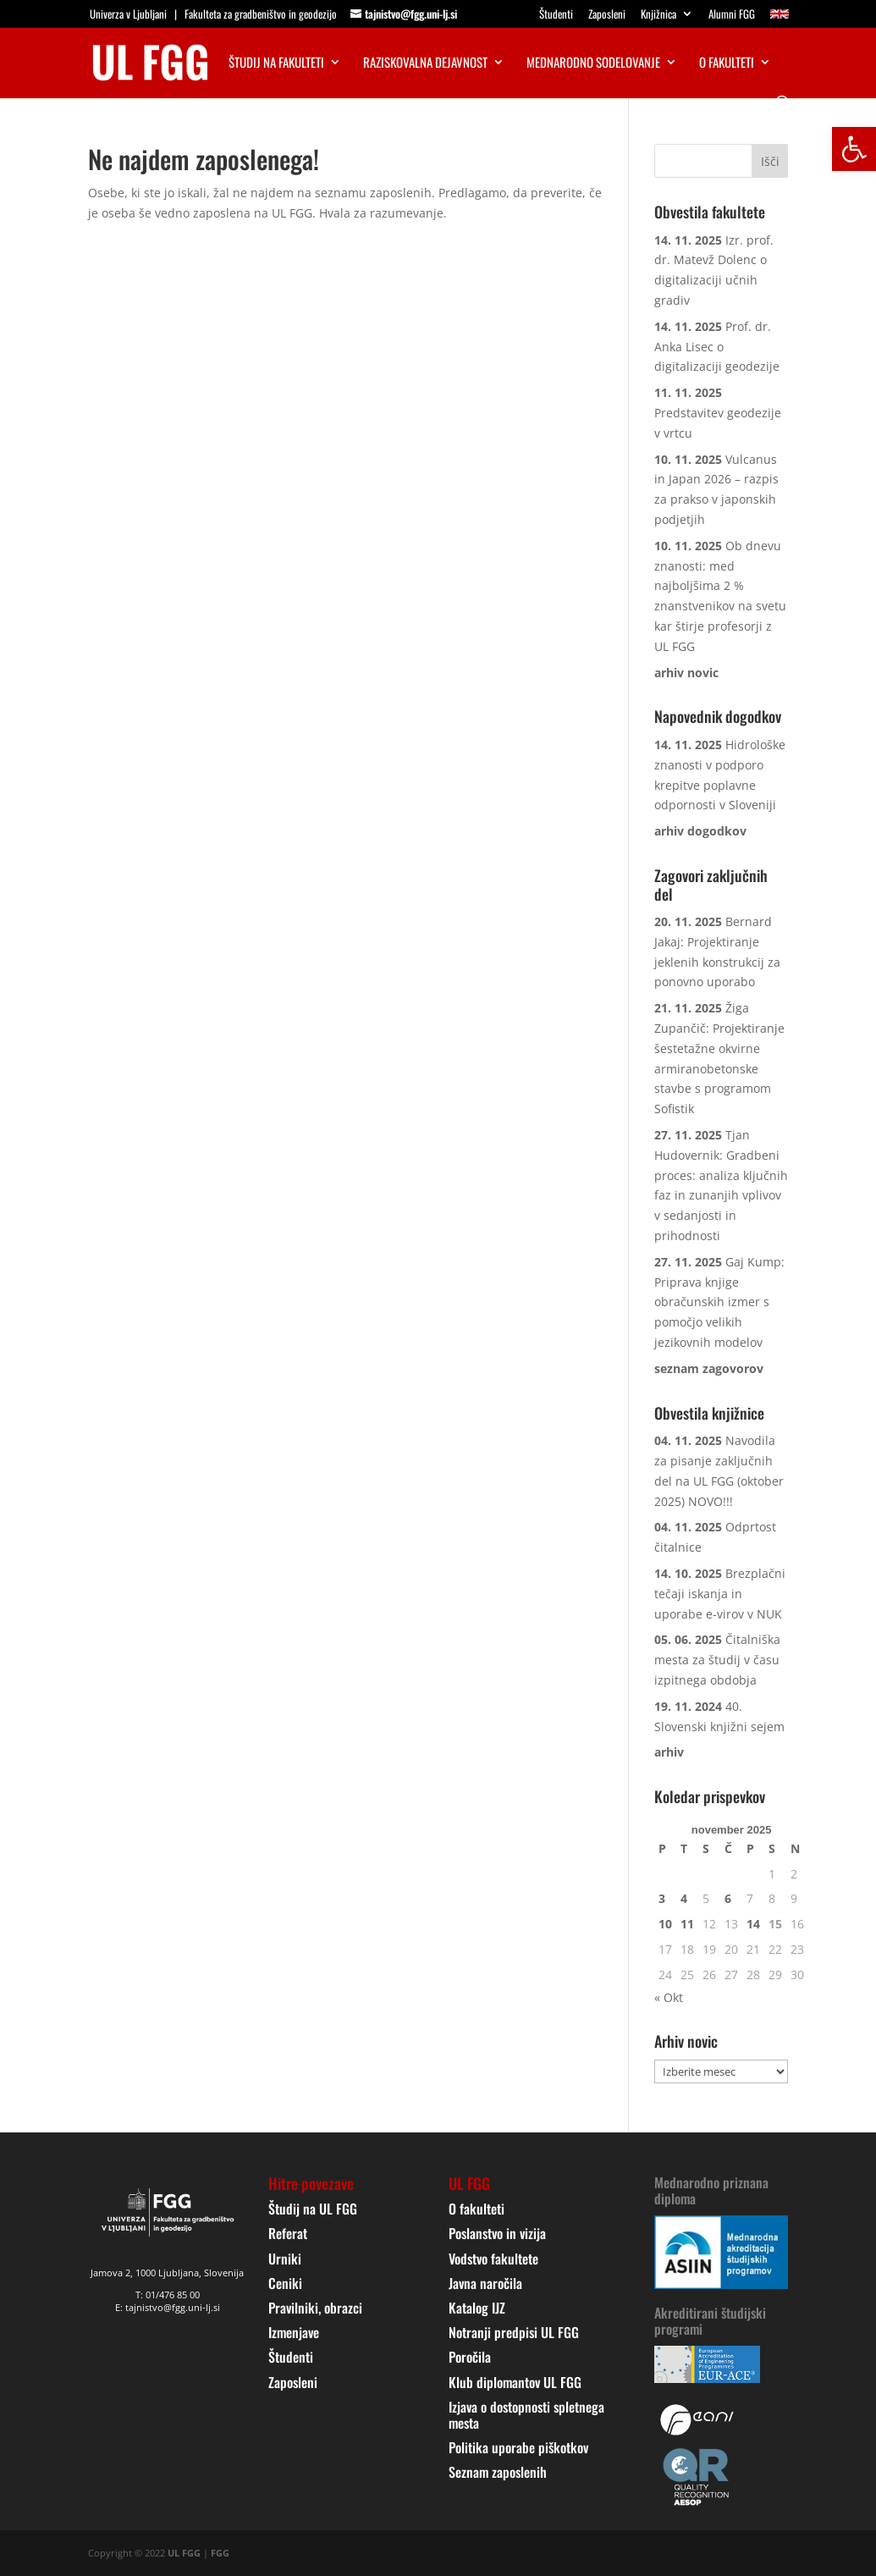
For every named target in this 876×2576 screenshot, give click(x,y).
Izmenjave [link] (293, 2332)
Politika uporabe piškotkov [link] (518, 2447)
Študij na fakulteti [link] (276, 63)
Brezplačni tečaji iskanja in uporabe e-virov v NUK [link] (719, 1593)
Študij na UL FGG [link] (312, 2208)
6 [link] (727, 1898)
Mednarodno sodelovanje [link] (593, 63)
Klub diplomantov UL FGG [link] (515, 2382)
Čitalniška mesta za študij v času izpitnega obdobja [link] (717, 1659)
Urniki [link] (284, 2258)
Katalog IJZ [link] (477, 2307)
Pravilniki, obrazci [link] (315, 2307)
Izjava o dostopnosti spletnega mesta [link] (526, 2415)
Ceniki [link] (285, 2283)
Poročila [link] (470, 2357)
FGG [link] (220, 2552)
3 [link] (661, 1898)
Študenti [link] (556, 15)
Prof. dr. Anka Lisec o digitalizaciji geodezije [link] (717, 346)
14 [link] (753, 1924)
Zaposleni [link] (606, 15)
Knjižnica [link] (658, 15)
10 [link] (665, 1924)
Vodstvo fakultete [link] (493, 2258)
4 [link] (683, 1898)
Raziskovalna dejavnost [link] (425, 63)
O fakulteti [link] (726, 63)
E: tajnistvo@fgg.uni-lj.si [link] (167, 2307)
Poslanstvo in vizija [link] (497, 2233)
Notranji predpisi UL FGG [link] (514, 2332)
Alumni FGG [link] (731, 15)
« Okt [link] (668, 1997)
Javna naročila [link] (485, 2283)
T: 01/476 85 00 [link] (167, 2294)
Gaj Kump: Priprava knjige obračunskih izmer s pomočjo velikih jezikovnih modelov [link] (719, 1302)
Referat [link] (287, 2233)
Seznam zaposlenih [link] (498, 2472)
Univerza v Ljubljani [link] (128, 13)
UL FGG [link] (184, 2552)
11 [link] (687, 1924)
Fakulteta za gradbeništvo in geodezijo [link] (261, 13)
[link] (854, 149)
